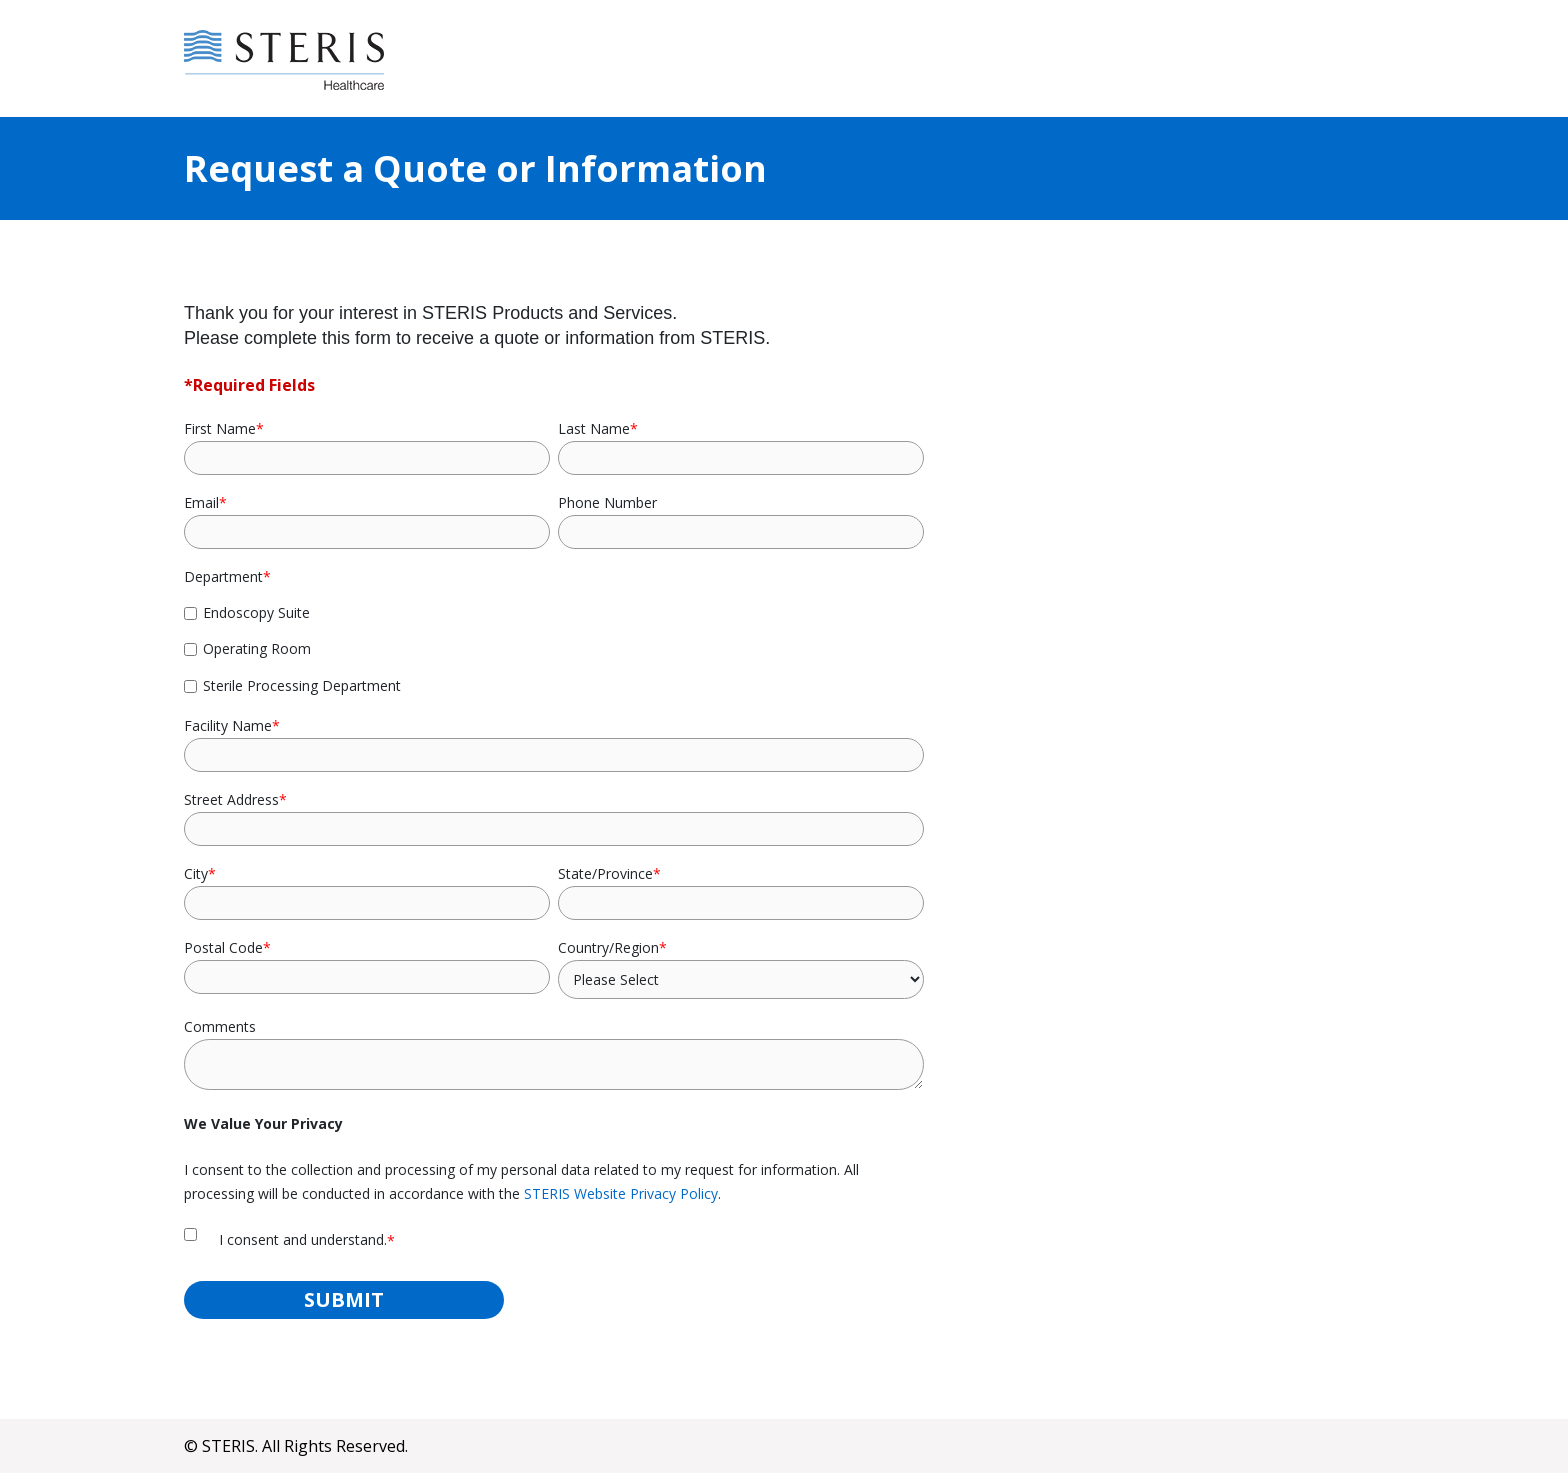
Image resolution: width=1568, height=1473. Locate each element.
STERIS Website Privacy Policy (621, 1193)
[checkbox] (554, 649)
